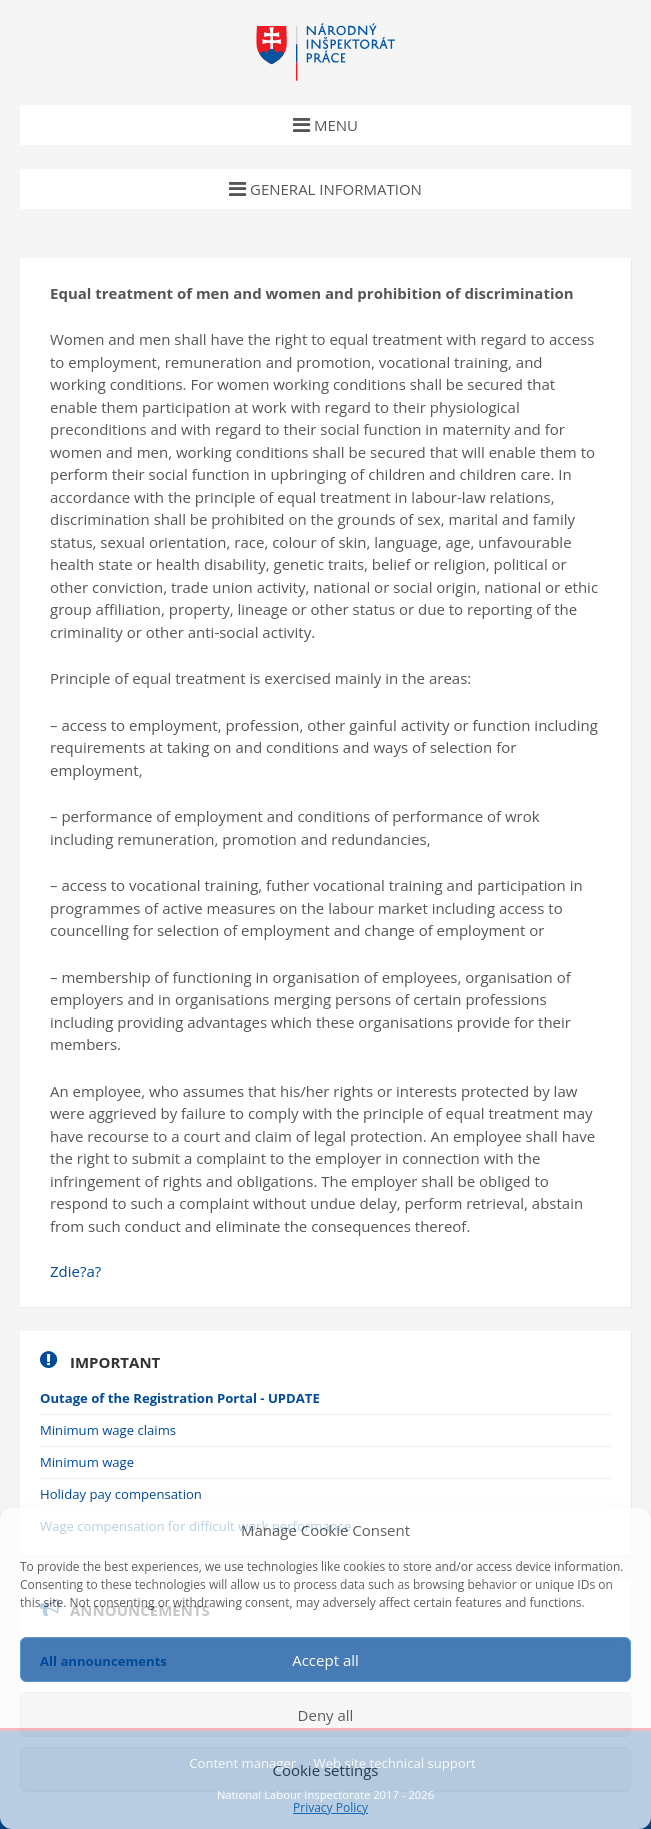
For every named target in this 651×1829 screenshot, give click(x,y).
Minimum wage (87, 1462)
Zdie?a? (75, 1271)
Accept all (325, 1660)
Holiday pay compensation (121, 1494)
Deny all (326, 1715)
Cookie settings (325, 1770)
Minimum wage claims (108, 1430)
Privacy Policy (330, 1808)
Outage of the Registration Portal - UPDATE (180, 1398)
